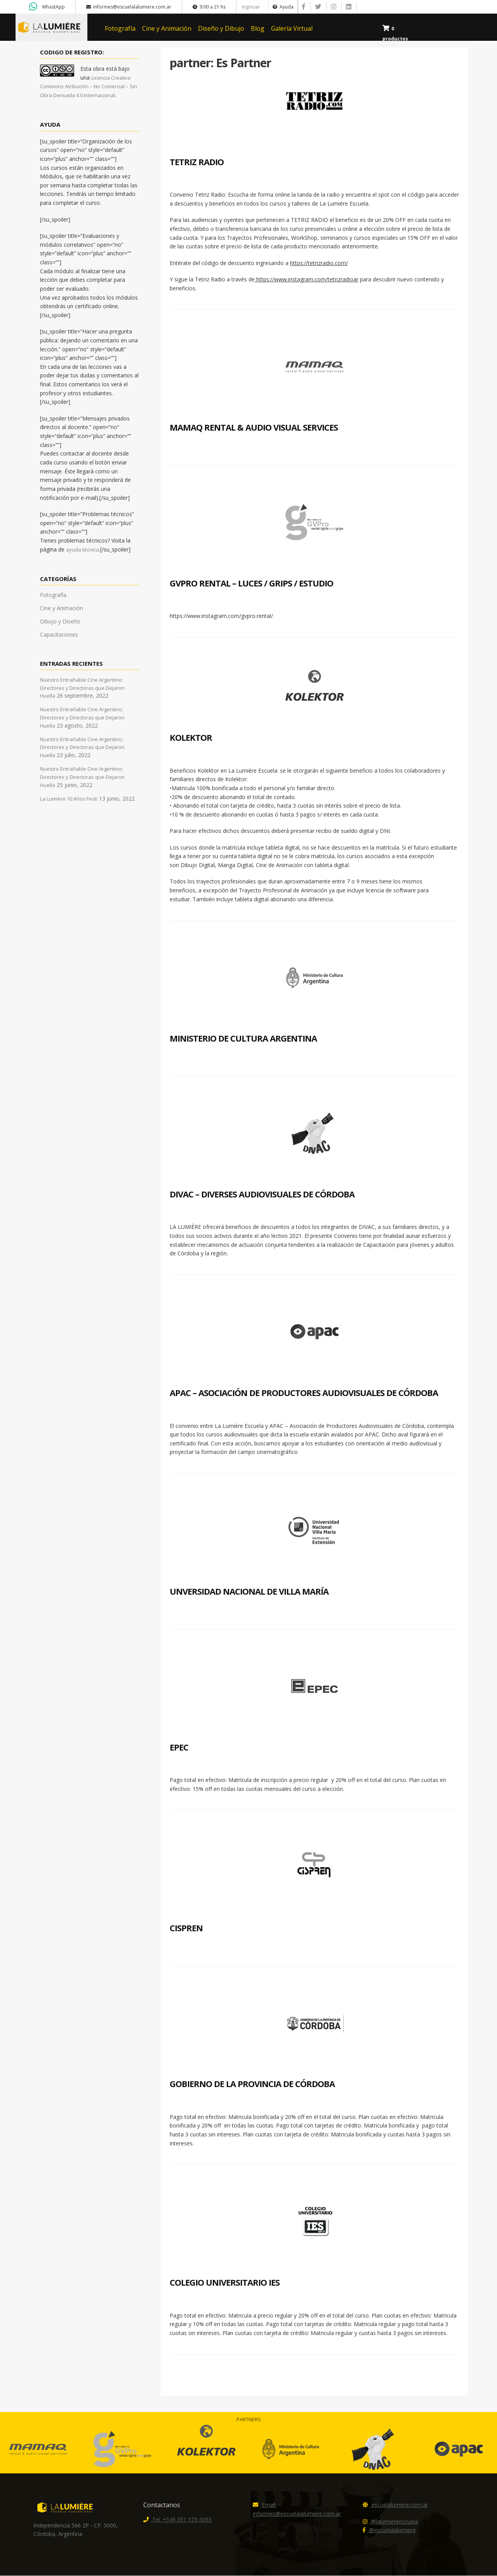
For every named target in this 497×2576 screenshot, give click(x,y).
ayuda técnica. (83, 549)
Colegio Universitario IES (225, 2282)
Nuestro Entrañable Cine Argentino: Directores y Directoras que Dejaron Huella (82, 688)
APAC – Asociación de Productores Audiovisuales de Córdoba (304, 1393)
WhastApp (53, 6)
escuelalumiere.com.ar (395, 2505)
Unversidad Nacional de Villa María (249, 1591)
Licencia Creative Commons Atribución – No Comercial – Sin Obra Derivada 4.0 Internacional (88, 87)
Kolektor (191, 737)
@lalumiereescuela (390, 2521)
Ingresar (251, 6)
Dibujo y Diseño (60, 621)
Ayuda (283, 6)
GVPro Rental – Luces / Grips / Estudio (251, 583)
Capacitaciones (59, 635)
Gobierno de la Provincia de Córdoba (252, 2084)
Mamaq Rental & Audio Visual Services (254, 428)
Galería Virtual (292, 28)
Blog (257, 28)
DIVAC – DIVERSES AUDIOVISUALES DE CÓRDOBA (262, 1194)
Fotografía (120, 28)
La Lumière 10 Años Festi (68, 799)
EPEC (179, 1747)
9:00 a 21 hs (209, 6)
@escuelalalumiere (389, 2530)
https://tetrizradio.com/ (319, 263)
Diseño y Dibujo (221, 28)
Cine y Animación (166, 28)
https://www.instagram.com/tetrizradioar (306, 279)
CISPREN (186, 1928)
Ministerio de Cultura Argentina (243, 1039)
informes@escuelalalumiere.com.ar (128, 6)
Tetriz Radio (197, 162)
